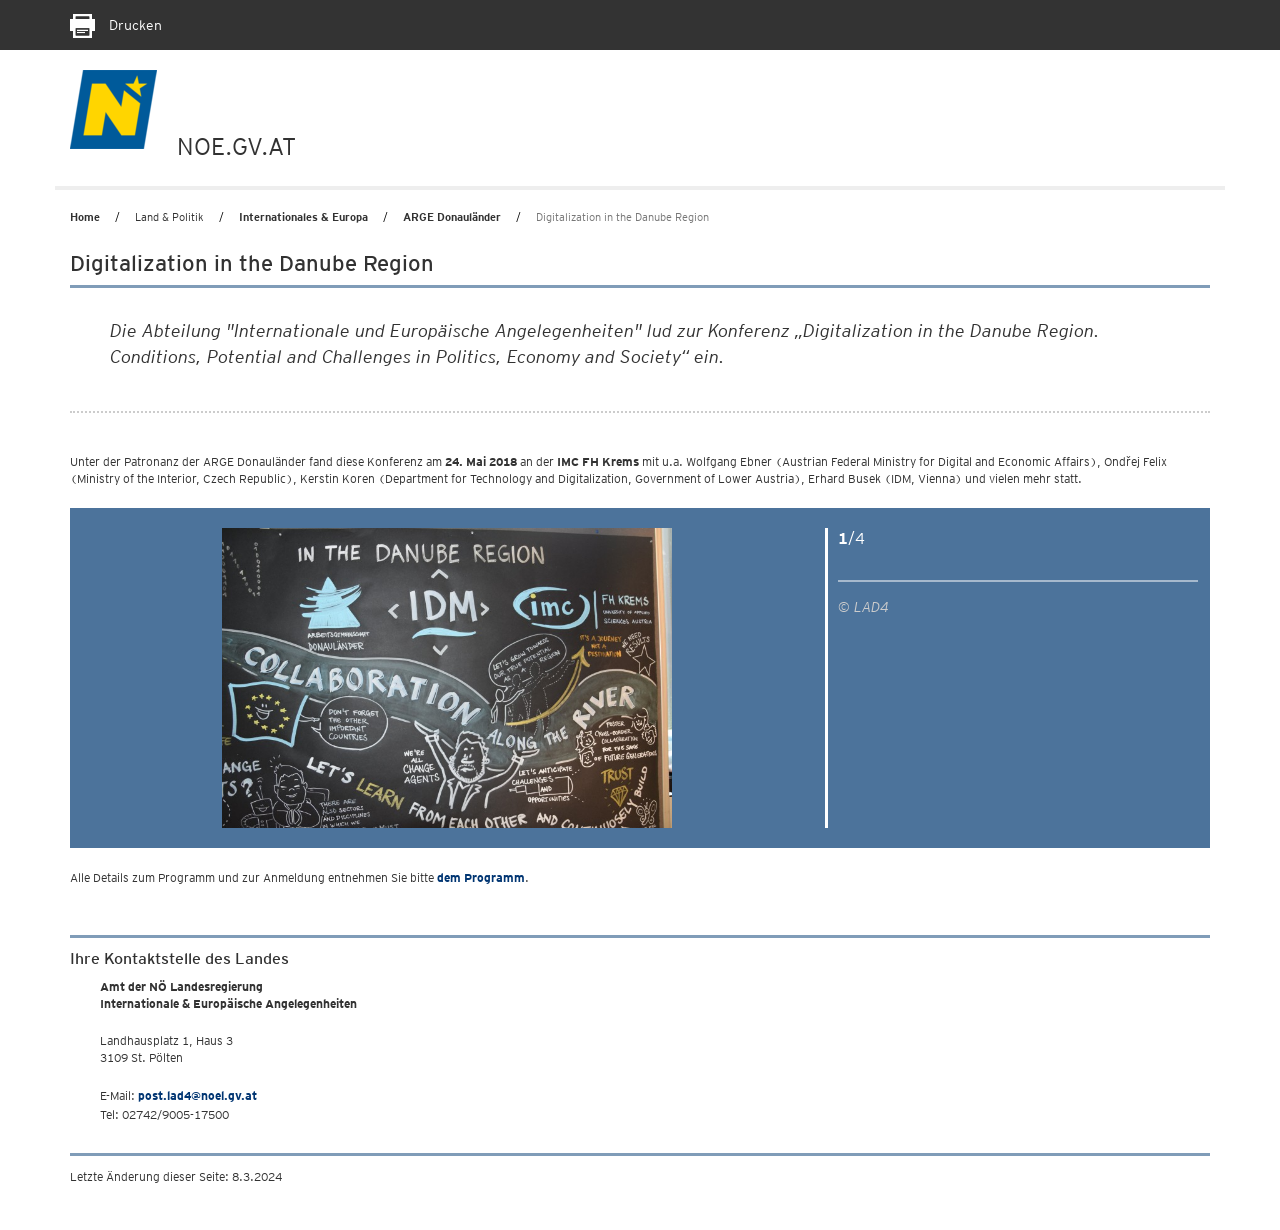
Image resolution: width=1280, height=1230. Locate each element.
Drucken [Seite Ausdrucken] (116, 25)
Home (85, 217)
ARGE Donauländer (452, 217)
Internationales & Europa (303, 217)
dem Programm (481, 877)
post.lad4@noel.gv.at (197, 1095)
